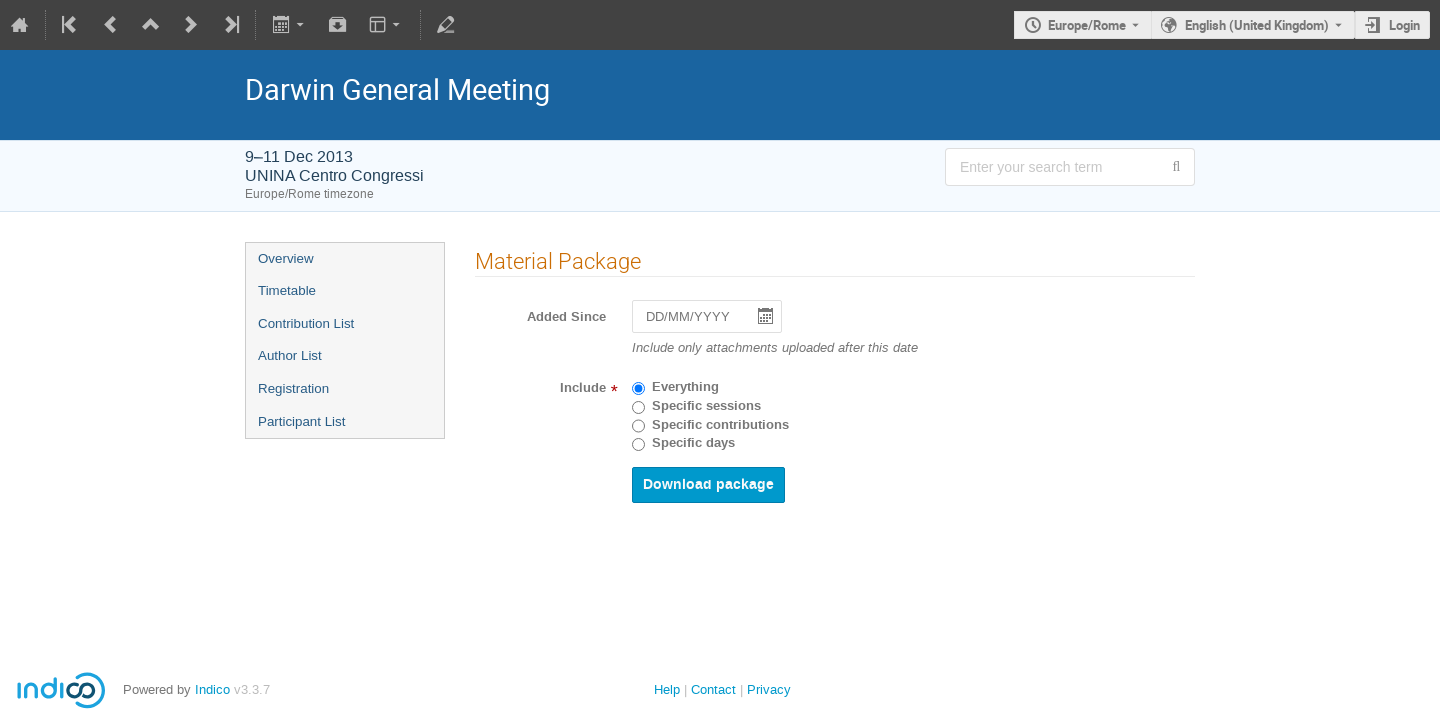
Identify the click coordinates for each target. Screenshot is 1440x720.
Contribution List (306, 323)
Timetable (287, 290)
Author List (290, 355)
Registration (293, 388)
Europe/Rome (1087, 25)
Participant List (301, 421)
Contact (713, 689)
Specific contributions (720, 425)
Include (583, 388)
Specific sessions (706, 406)
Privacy (769, 689)
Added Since (566, 317)
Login (1404, 25)
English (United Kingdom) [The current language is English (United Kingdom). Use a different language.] (1257, 25)
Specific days (693, 443)
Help (667, 689)
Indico (212, 689)
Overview (286, 258)
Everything (685, 387)
